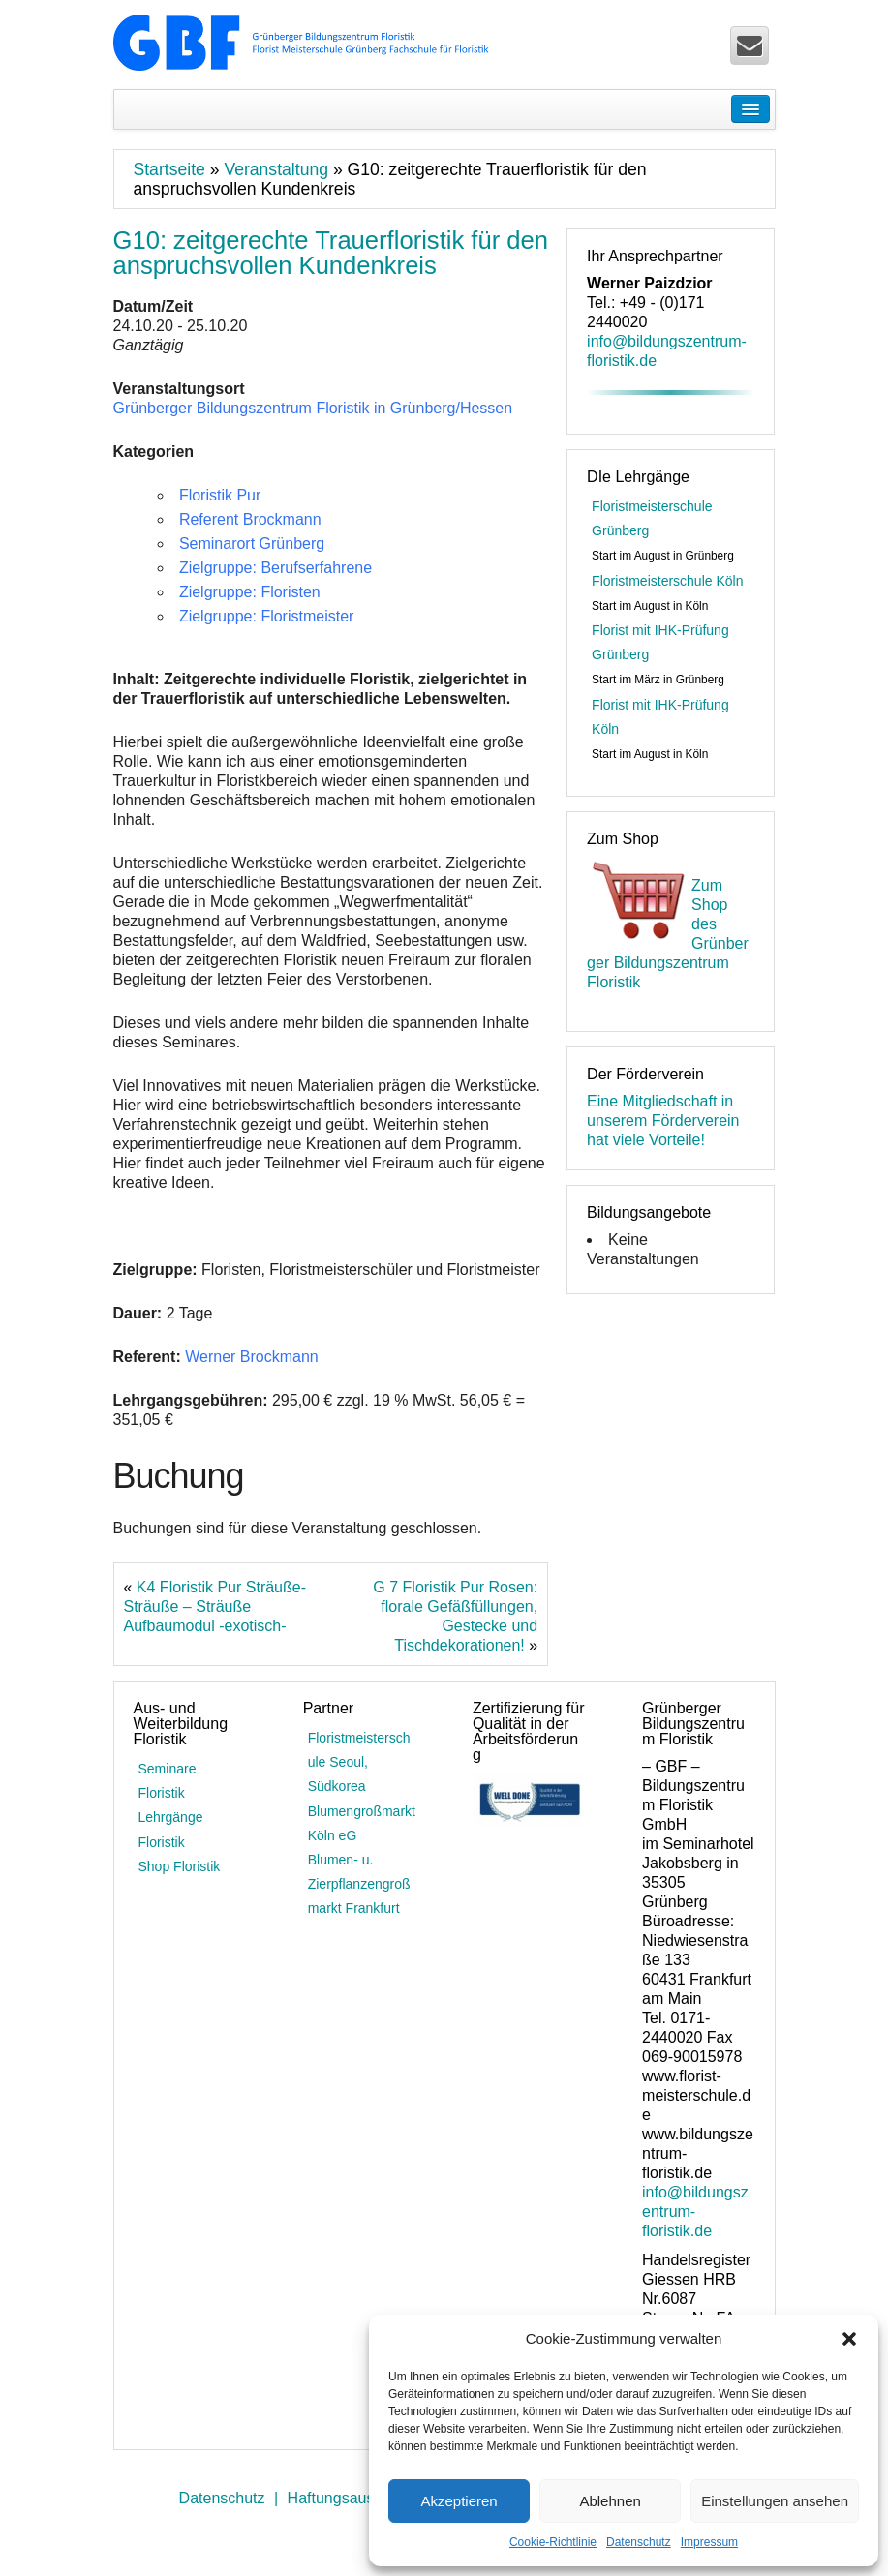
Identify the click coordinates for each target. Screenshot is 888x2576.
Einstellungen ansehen (774, 2501)
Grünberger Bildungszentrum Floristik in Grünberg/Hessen (313, 408)
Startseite (169, 169)
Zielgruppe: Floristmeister (266, 616)
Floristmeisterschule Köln (667, 581)
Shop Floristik (179, 1866)
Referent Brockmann (250, 519)
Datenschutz (638, 2542)
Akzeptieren (458, 2501)
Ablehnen (609, 2501)
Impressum (709, 2542)
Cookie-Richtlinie (553, 2542)
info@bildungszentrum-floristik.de (695, 2211)
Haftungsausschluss (357, 2498)
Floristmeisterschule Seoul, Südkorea (359, 1762)
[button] (849, 2339)
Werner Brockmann (252, 1357)
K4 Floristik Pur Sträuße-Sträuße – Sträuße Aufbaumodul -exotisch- (215, 1606)
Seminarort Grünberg (251, 543)
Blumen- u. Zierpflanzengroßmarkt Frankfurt (359, 1884)
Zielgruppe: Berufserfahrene (275, 568)
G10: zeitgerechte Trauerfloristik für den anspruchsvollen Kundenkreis (331, 253)
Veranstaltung (276, 169)
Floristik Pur (219, 495)
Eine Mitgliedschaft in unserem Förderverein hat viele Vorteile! (663, 1120)
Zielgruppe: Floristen (250, 592)
